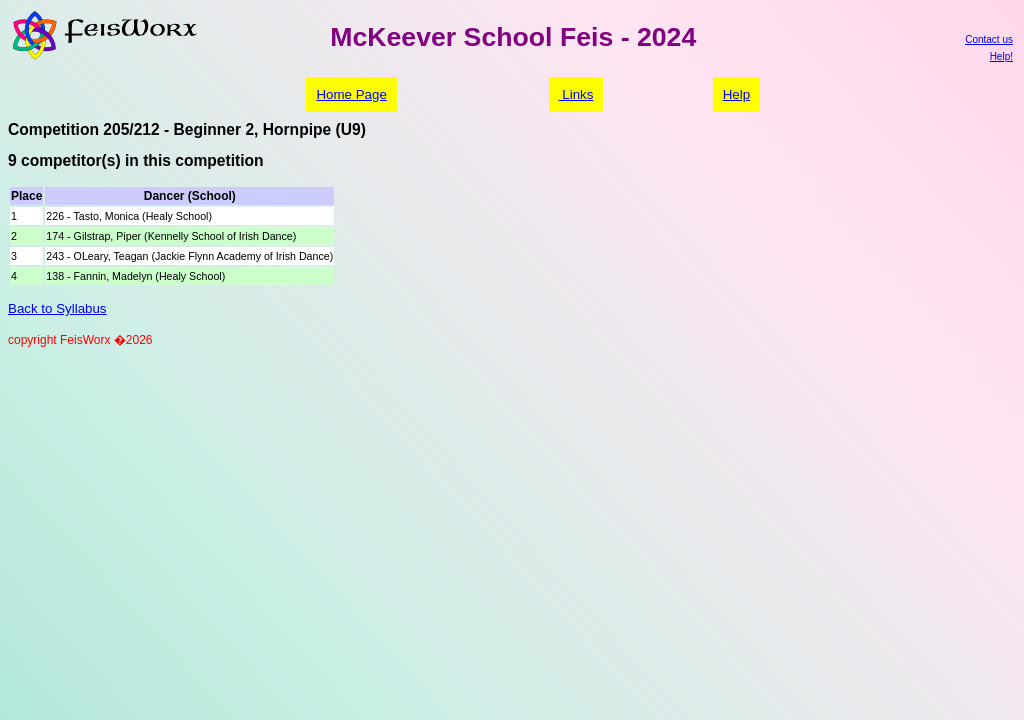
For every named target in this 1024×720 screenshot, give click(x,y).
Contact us (989, 39)
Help (736, 94)
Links (576, 94)
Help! (1001, 56)
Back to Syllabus (57, 308)
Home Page (351, 94)
